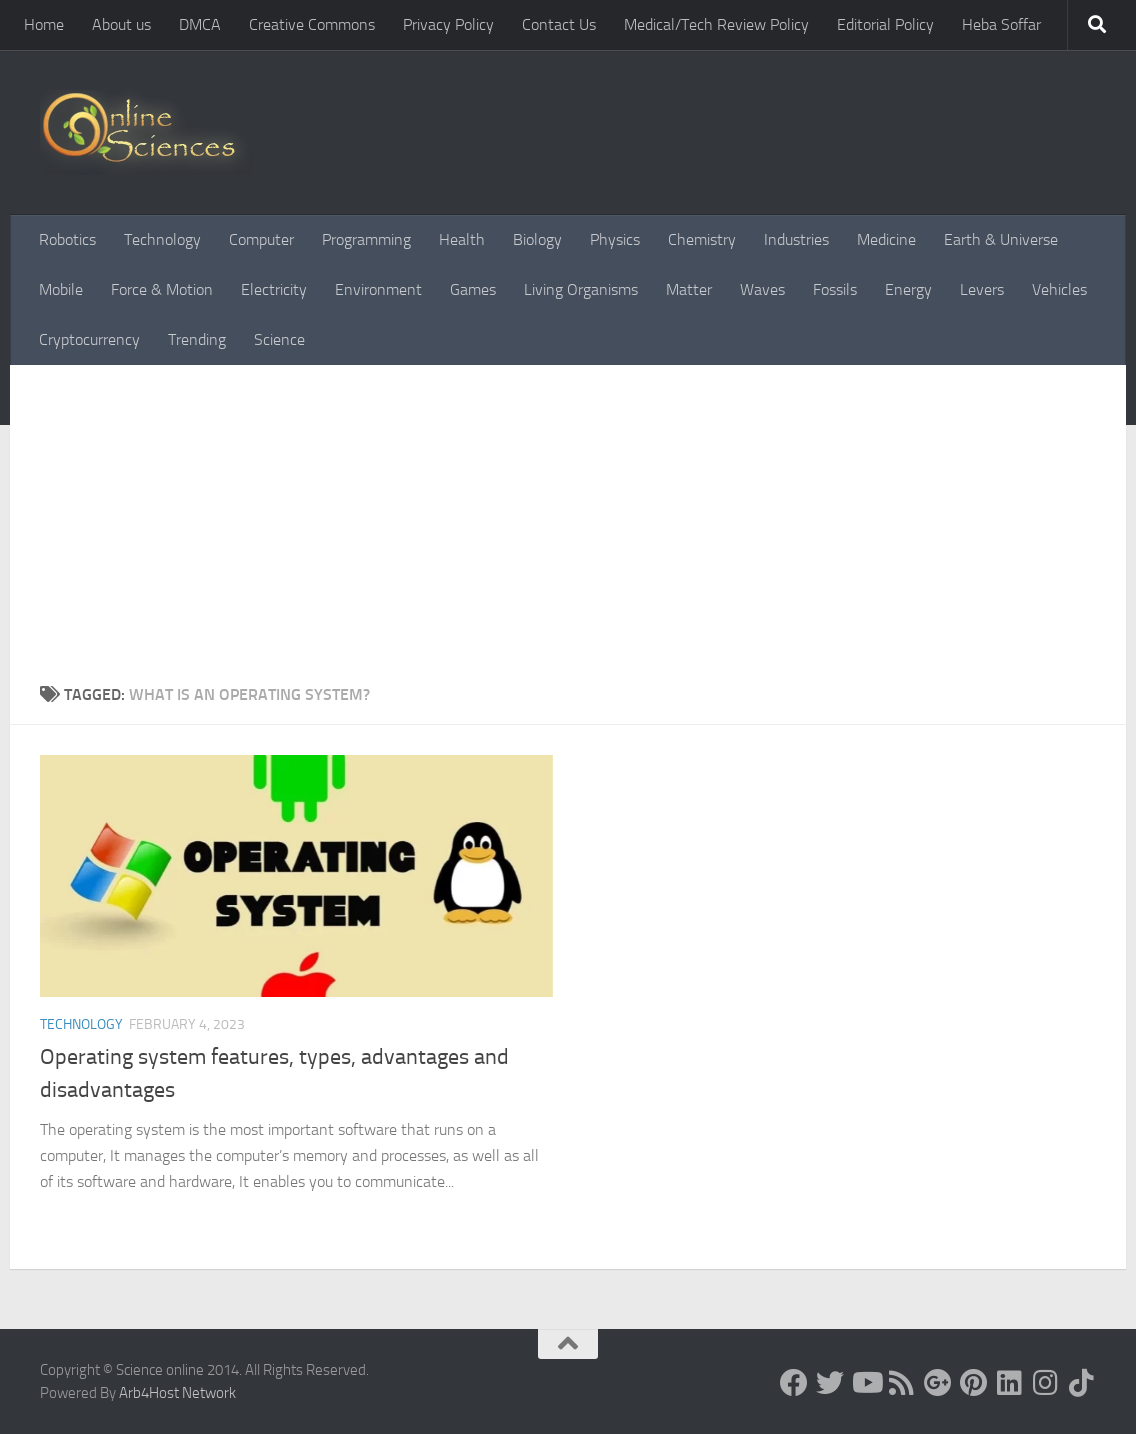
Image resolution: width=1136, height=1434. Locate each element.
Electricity (274, 289)
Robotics (67, 239)
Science (279, 339)
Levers (982, 289)
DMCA (200, 24)
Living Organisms (581, 289)
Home (44, 24)
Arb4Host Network (177, 1393)
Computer (261, 239)
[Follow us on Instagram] (1046, 1383)
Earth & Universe (1001, 239)
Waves (762, 289)
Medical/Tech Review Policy (716, 24)
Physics (615, 239)
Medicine (886, 239)
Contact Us (559, 24)
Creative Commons (312, 24)
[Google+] (938, 1383)
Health (462, 239)
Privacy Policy (448, 24)
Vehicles (1059, 289)
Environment (378, 289)
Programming (366, 239)
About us (121, 24)
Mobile (61, 289)
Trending (197, 339)
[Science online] (794, 1383)
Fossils (835, 289)
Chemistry (702, 239)
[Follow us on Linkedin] (1010, 1383)
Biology (537, 239)
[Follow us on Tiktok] (1082, 1383)
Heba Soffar (1001, 24)
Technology (162, 239)
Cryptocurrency (89, 339)
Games (473, 289)
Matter (689, 289)
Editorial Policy (885, 24)
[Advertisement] (568, 515)
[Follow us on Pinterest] (974, 1383)
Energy (908, 289)
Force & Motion (162, 289)
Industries (796, 239)
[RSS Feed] (902, 1383)
